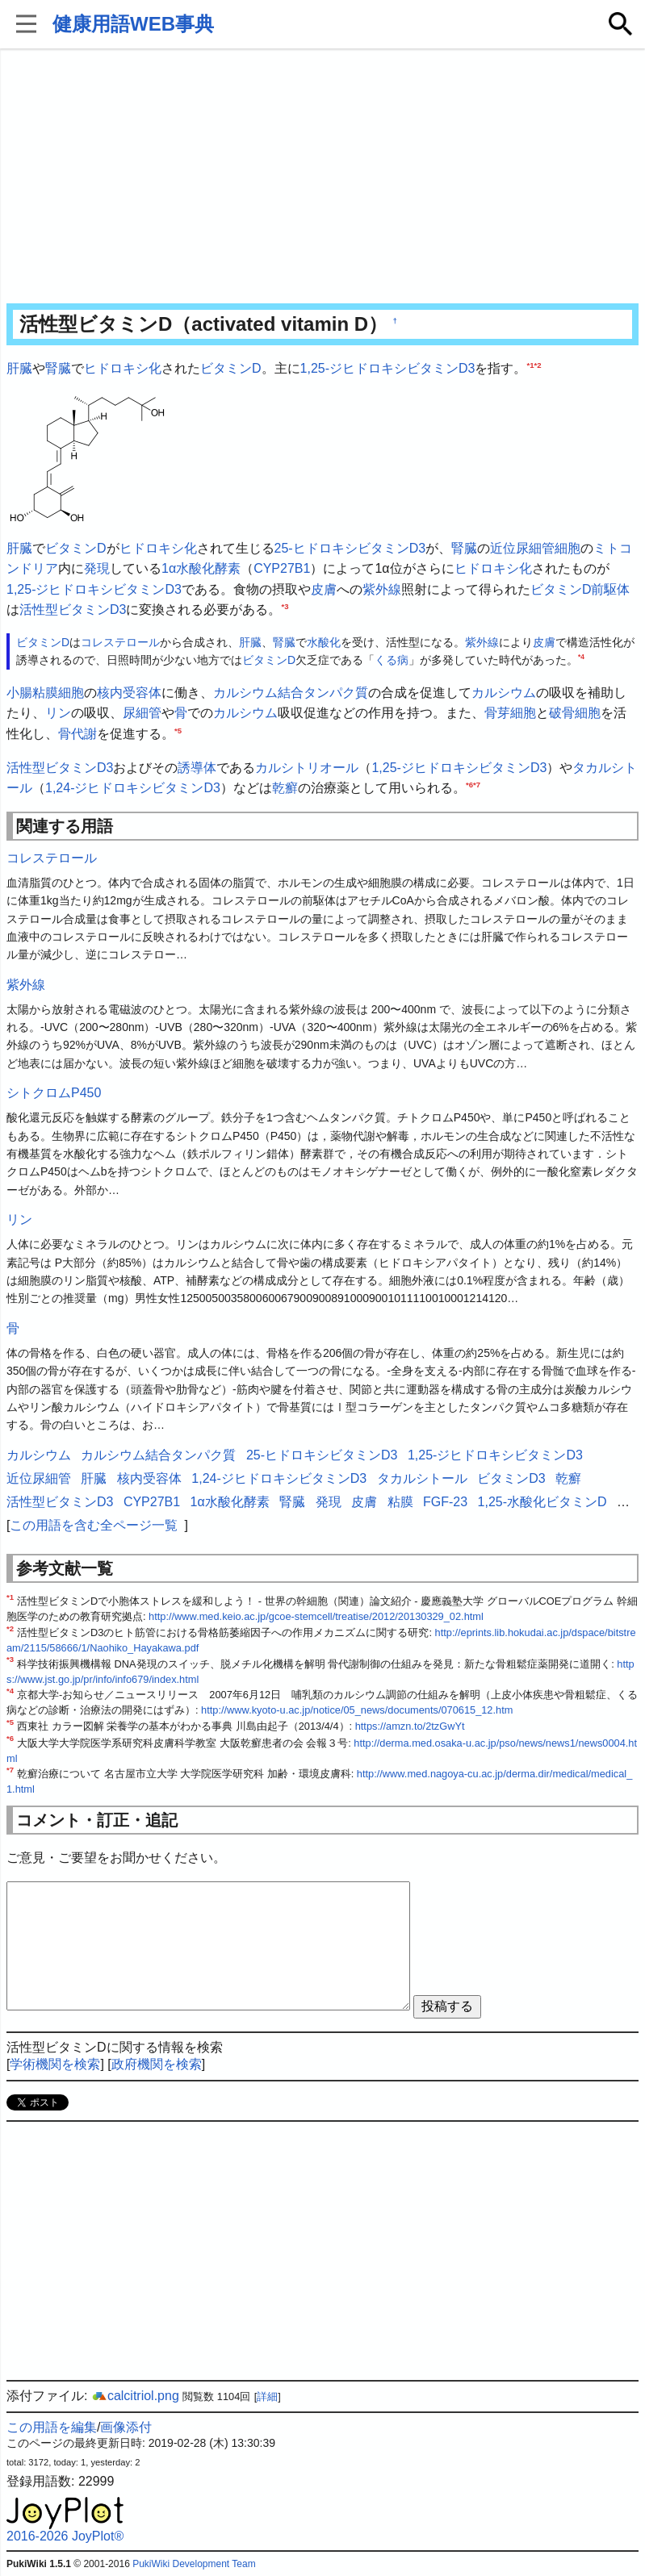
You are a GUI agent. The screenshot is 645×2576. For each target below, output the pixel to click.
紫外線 (381, 589)
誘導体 (197, 767)
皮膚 (324, 589)
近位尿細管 (522, 548)
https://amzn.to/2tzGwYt (410, 1726)
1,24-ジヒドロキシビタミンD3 (132, 788)
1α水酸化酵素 (201, 568)
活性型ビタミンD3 (72, 609)
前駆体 (610, 589)
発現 (97, 568)
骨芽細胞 (510, 713)
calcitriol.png (135, 2396)
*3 (284, 606)
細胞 (567, 548)
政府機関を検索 (156, 2064)
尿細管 (142, 713)
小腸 (19, 692)
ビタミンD (231, 368)
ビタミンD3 (511, 1478)
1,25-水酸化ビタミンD (542, 1502)
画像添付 (126, 2427)
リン (58, 713)
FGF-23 (445, 1502)
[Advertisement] (322, 177)
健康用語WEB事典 (133, 24)
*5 (178, 730)
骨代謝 (77, 734)
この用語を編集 (51, 2427)
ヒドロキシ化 (122, 368)
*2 (538, 365)
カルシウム (503, 692)
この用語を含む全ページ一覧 (94, 1525)
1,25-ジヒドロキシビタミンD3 (387, 368)
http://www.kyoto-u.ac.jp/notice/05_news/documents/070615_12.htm (357, 1710)
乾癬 (285, 788)
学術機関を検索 (55, 2064)
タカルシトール (422, 1478)
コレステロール (120, 642)
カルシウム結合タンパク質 (290, 692)
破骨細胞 (575, 713)
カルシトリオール (306, 767)
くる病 (391, 659)
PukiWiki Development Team (194, 2564)
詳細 (267, 2396)
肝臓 (19, 368)
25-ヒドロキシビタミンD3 (350, 548)
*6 (469, 784)
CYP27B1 (281, 568)
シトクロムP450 (53, 1093)
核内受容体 (129, 692)
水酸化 (324, 642)
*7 (476, 784)
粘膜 (45, 692)
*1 (530, 365)
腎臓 (58, 368)
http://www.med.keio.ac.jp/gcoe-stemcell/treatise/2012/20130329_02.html (316, 1616)
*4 (581, 657)
